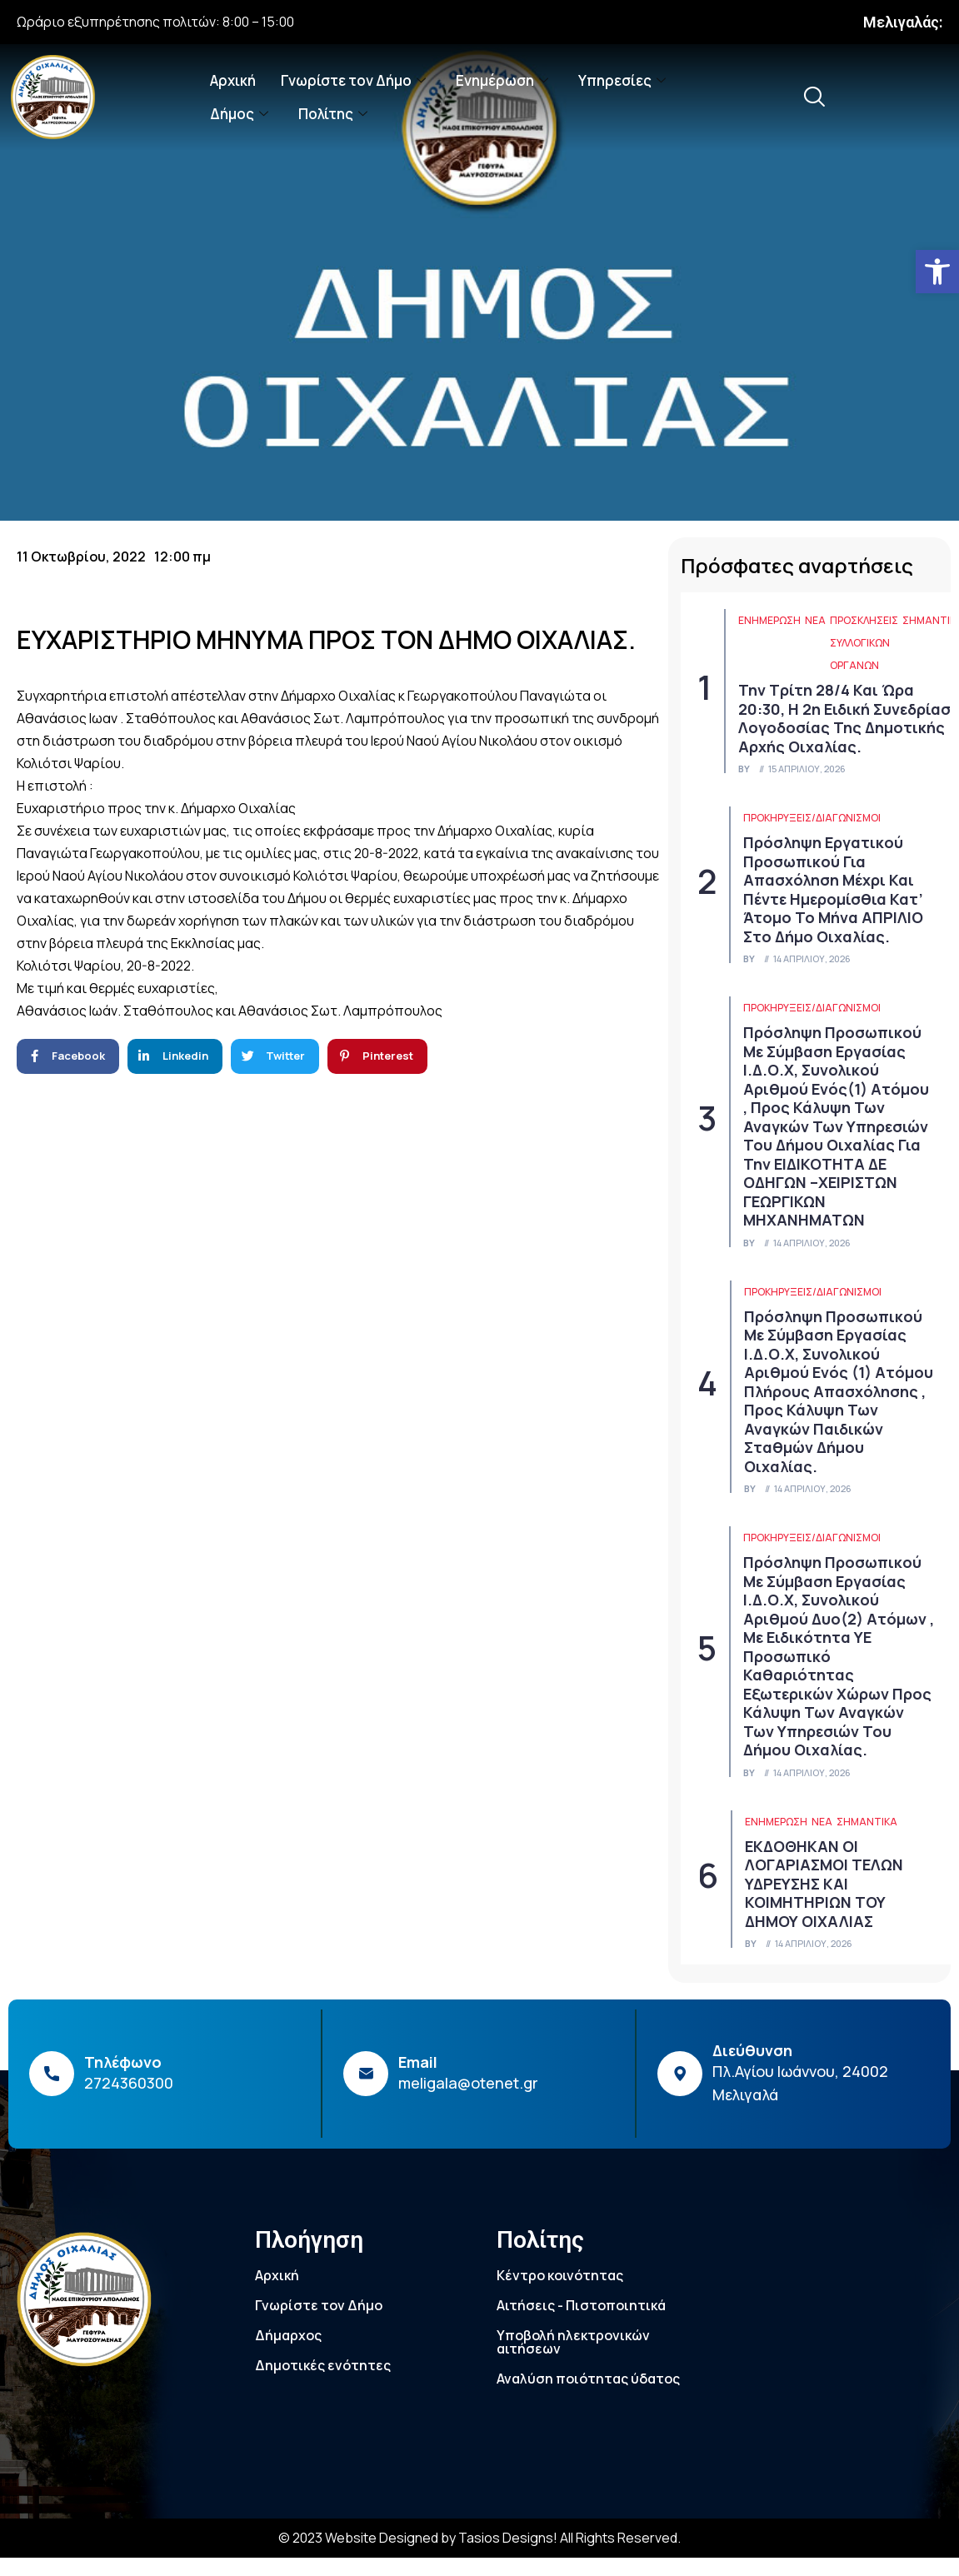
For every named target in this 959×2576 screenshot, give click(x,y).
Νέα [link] (815, 620)
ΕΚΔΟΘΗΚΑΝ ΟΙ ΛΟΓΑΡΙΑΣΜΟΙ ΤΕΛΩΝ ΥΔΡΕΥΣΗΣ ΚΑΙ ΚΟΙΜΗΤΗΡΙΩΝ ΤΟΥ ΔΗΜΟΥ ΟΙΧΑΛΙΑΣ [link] (824, 1883)
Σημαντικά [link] (867, 1822)
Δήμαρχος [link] (288, 2335)
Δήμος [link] (239, 113)
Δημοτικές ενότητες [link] (323, 2365)
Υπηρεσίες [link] (622, 80)
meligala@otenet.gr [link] (468, 2083)
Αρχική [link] (233, 80)
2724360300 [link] (128, 2083)
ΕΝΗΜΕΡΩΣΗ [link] (769, 620)
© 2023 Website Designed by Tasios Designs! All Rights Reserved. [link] (479, 2538)
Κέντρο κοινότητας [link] (560, 2275)
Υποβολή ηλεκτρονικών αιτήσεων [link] (573, 2342)
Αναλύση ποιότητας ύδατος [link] (588, 2378)
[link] (937, 271)
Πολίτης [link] (332, 113)
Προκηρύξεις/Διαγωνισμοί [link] (812, 818)
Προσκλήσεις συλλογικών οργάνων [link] (864, 642)
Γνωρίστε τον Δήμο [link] (353, 80)
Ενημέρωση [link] (502, 80)
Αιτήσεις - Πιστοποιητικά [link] (581, 2305)
